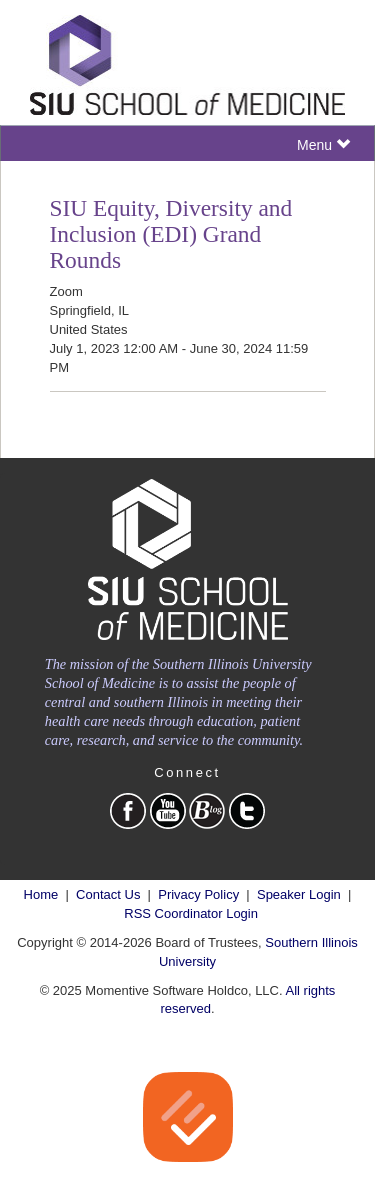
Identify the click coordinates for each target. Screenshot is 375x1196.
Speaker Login (299, 894)
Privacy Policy (198, 894)
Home (41, 894)
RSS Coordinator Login (191, 913)
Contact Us (108, 894)
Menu (323, 144)
